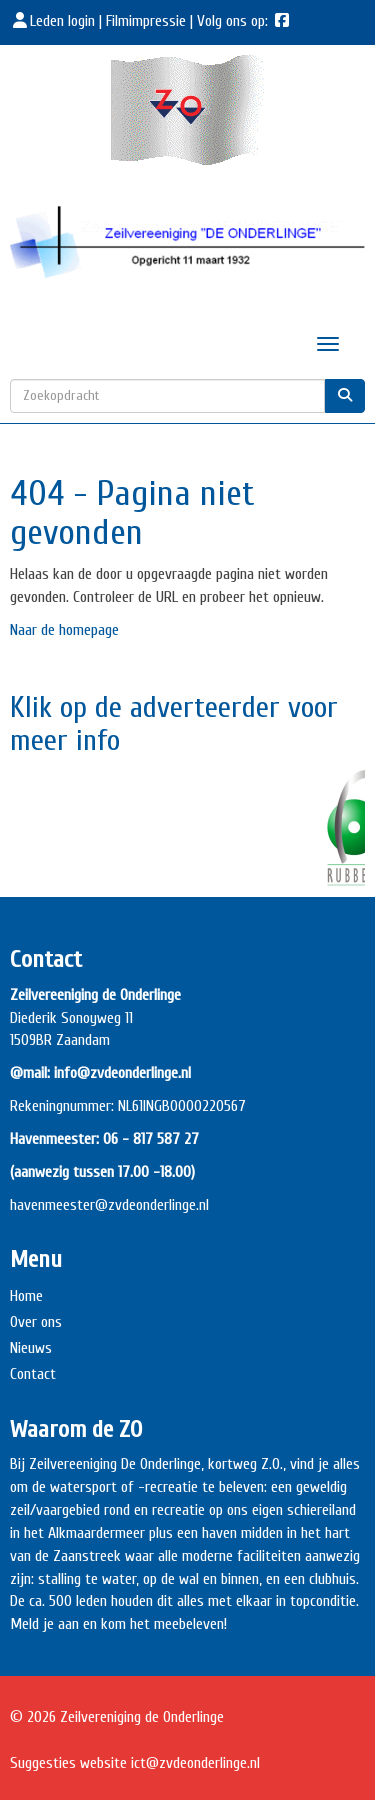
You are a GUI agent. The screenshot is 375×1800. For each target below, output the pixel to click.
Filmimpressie (146, 21)
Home (26, 1296)
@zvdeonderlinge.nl (152, 1205)
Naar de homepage (64, 630)
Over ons (36, 1322)
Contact (33, 1374)
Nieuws (31, 1348)
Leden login (54, 21)
